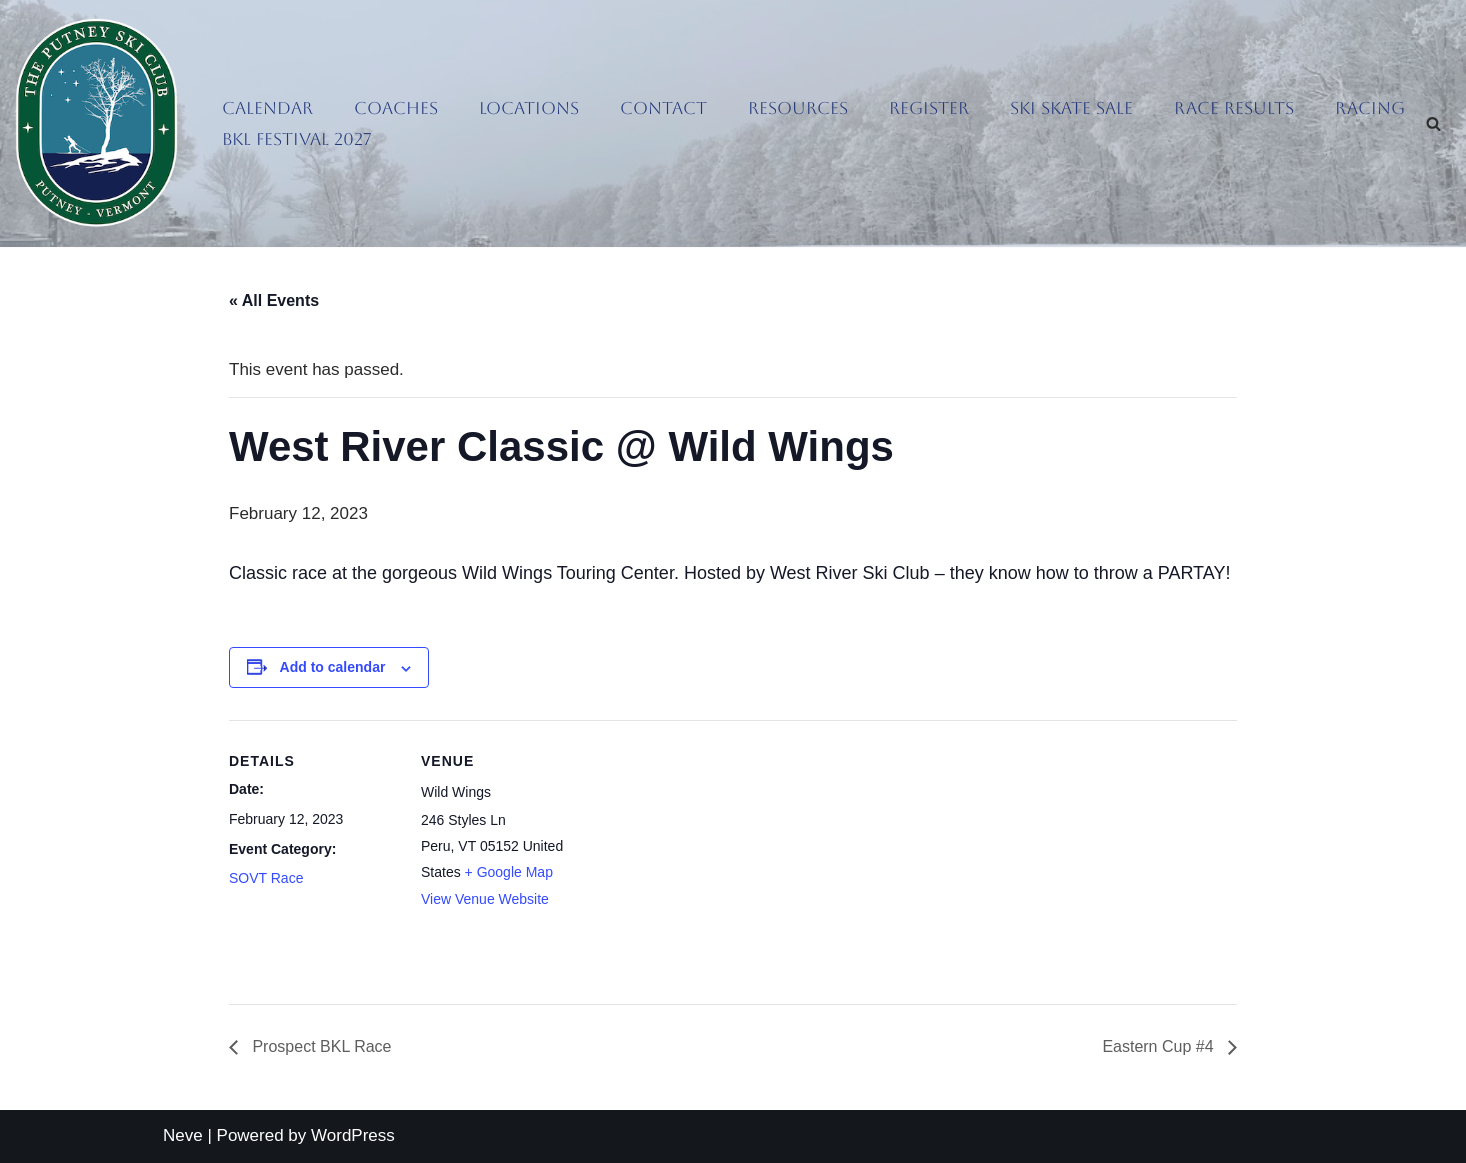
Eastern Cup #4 (1160, 1046)
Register (929, 108)
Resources (798, 108)
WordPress (353, 1135)
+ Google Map (509, 872)
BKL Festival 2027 (297, 139)
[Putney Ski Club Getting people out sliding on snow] (101, 123)
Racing (1370, 108)
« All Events (274, 300)
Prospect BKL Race (319, 1046)
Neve (183, 1135)
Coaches (396, 108)
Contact (663, 108)
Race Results (1234, 108)
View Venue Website (485, 899)
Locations (529, 108)
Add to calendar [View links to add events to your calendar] (333, 667)
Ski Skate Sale (1071, 108)
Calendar (267, 108)
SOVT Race (266, 878)
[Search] (1433, 123)
